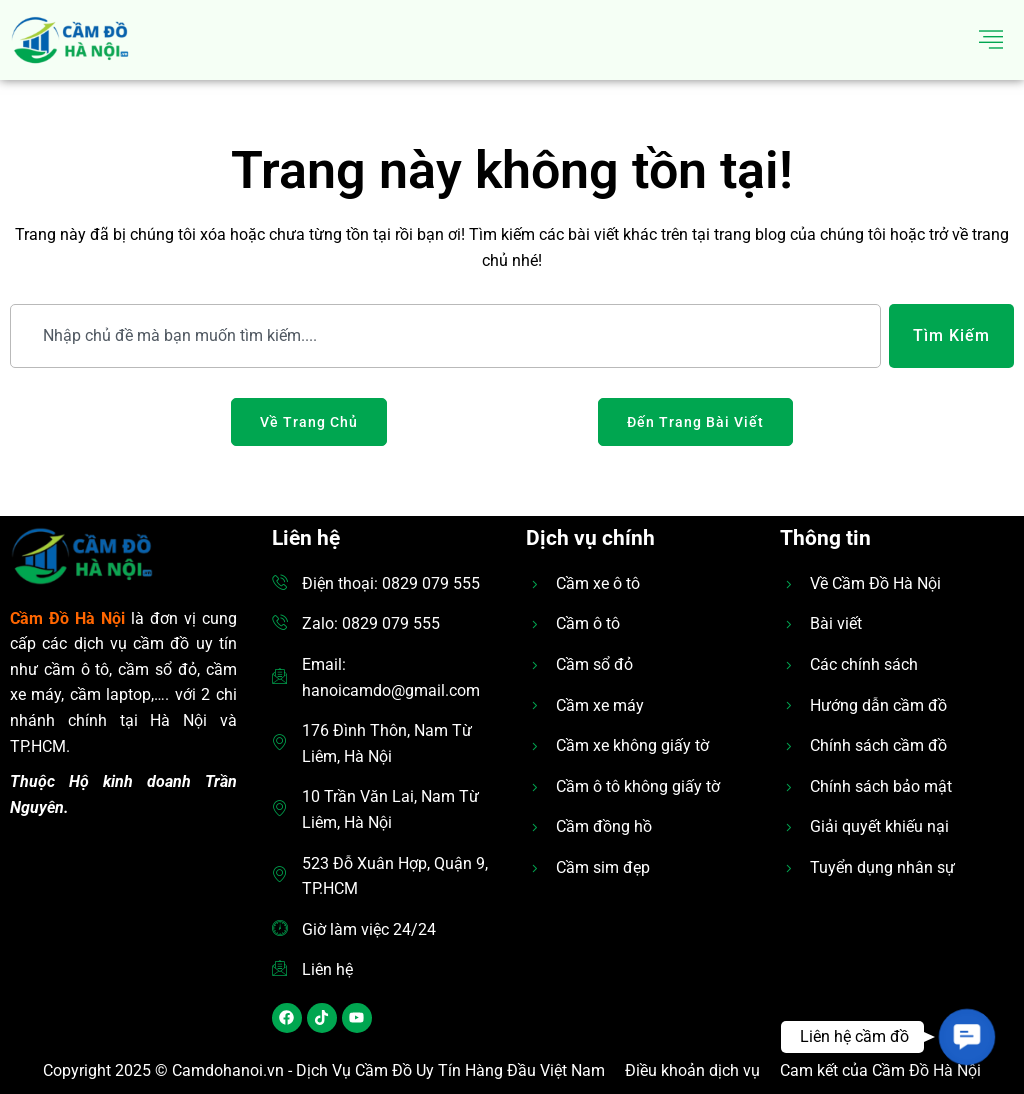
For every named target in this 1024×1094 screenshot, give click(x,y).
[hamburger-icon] (991, 40)
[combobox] (445, 336)
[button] (966, 1036)
